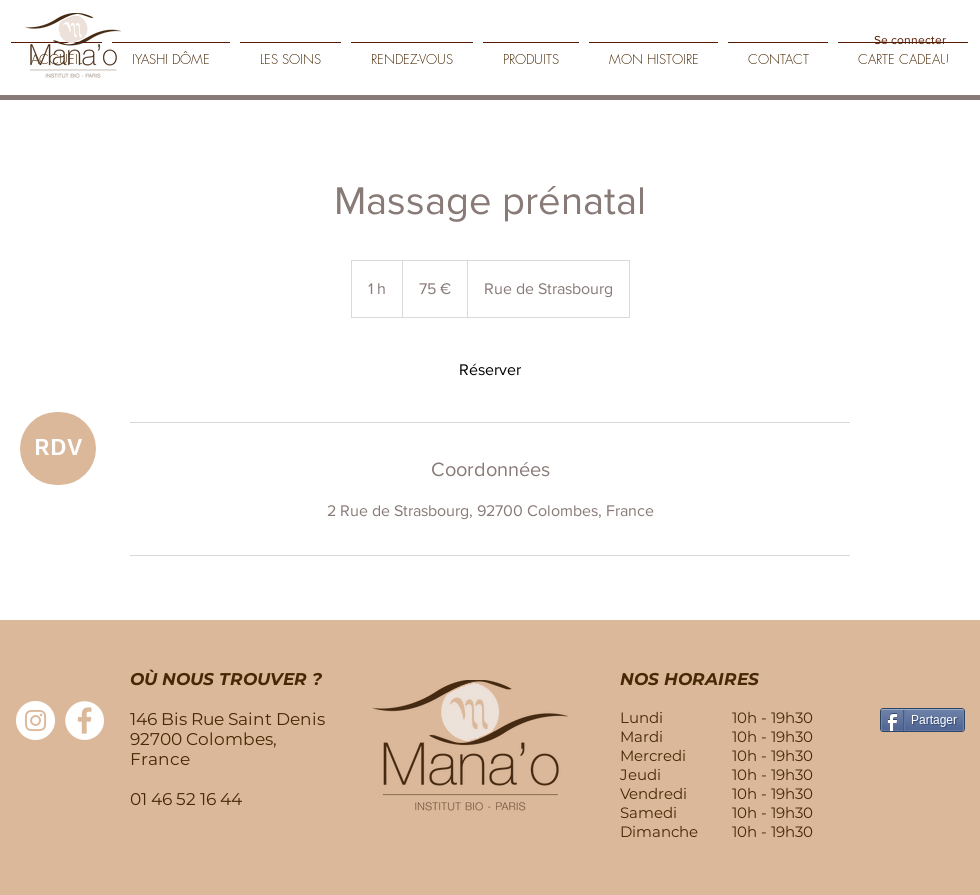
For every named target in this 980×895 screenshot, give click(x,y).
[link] (490, 370)
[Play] (950, 72)
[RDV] (58, 448)
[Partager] (922, 720)
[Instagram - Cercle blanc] (35, 720)
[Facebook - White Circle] (84, 720)
